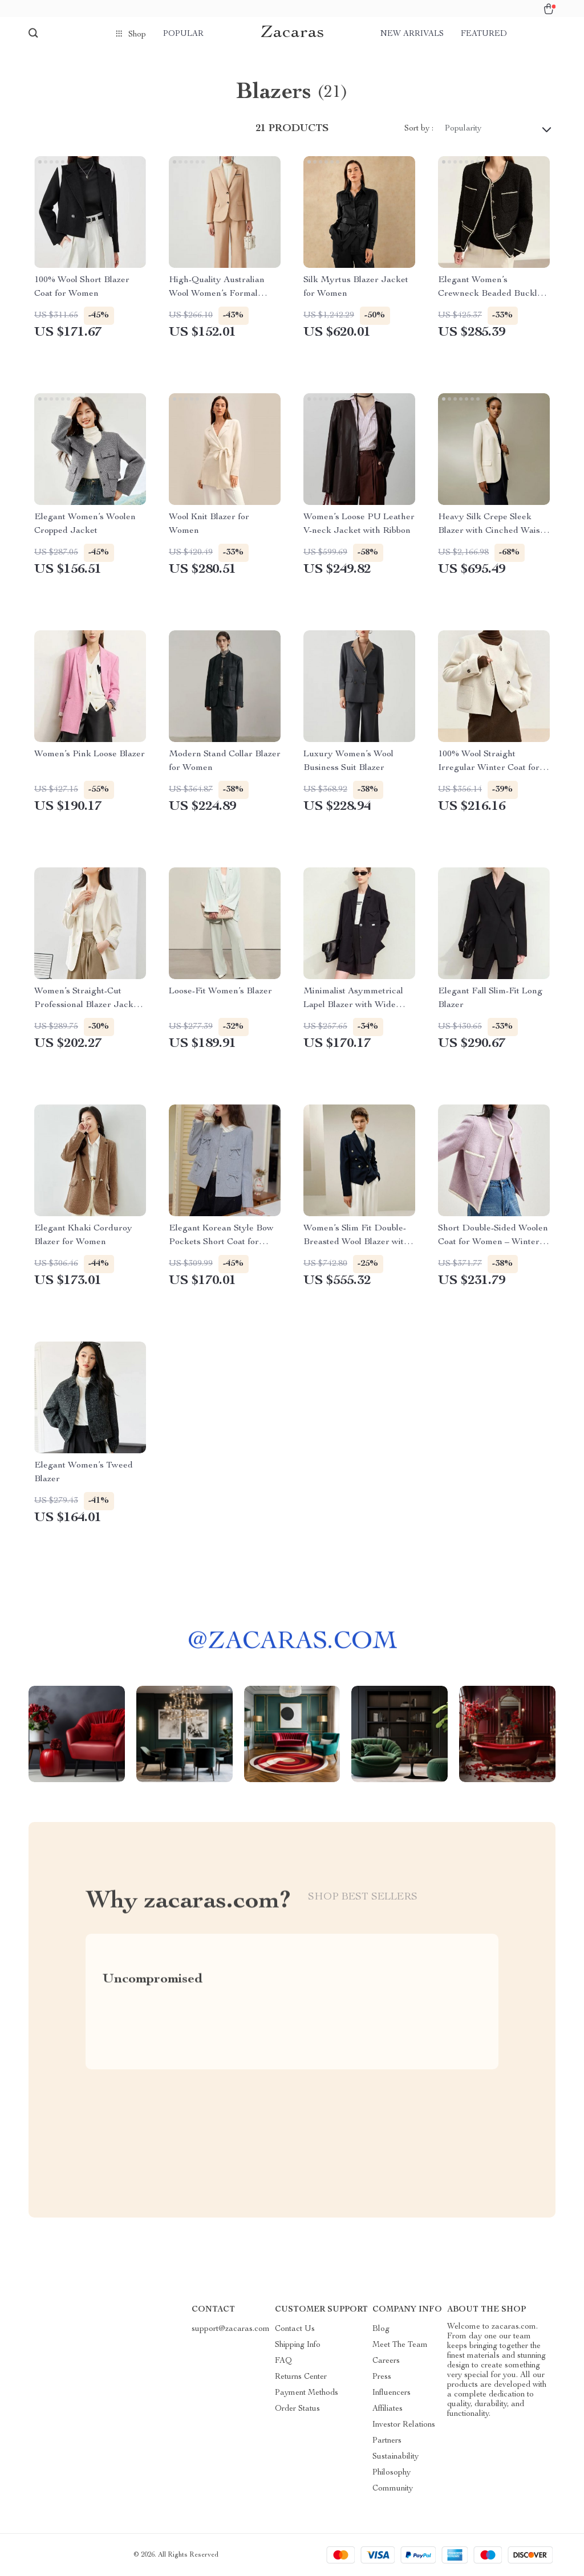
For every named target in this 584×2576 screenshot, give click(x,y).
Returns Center (301, 2377)
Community (392, 2489)
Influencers (391, 2393)
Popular (183, 34)
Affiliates (387, 2409)
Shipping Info (298, 2345)
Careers (386, 2361)
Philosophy (391, 2473)
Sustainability (395, 2457)
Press (381, 2377)
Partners (387, 2441)
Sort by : (418, 129)
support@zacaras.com (231, 2329)
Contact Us (295, 2329)
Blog (381, 2329)
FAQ (283, 2361)
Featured (484, 34)
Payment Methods (306, 2393)
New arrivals (412, 34)
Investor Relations (403, 2425)
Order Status (297, 2409)
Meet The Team (400, 2345)
